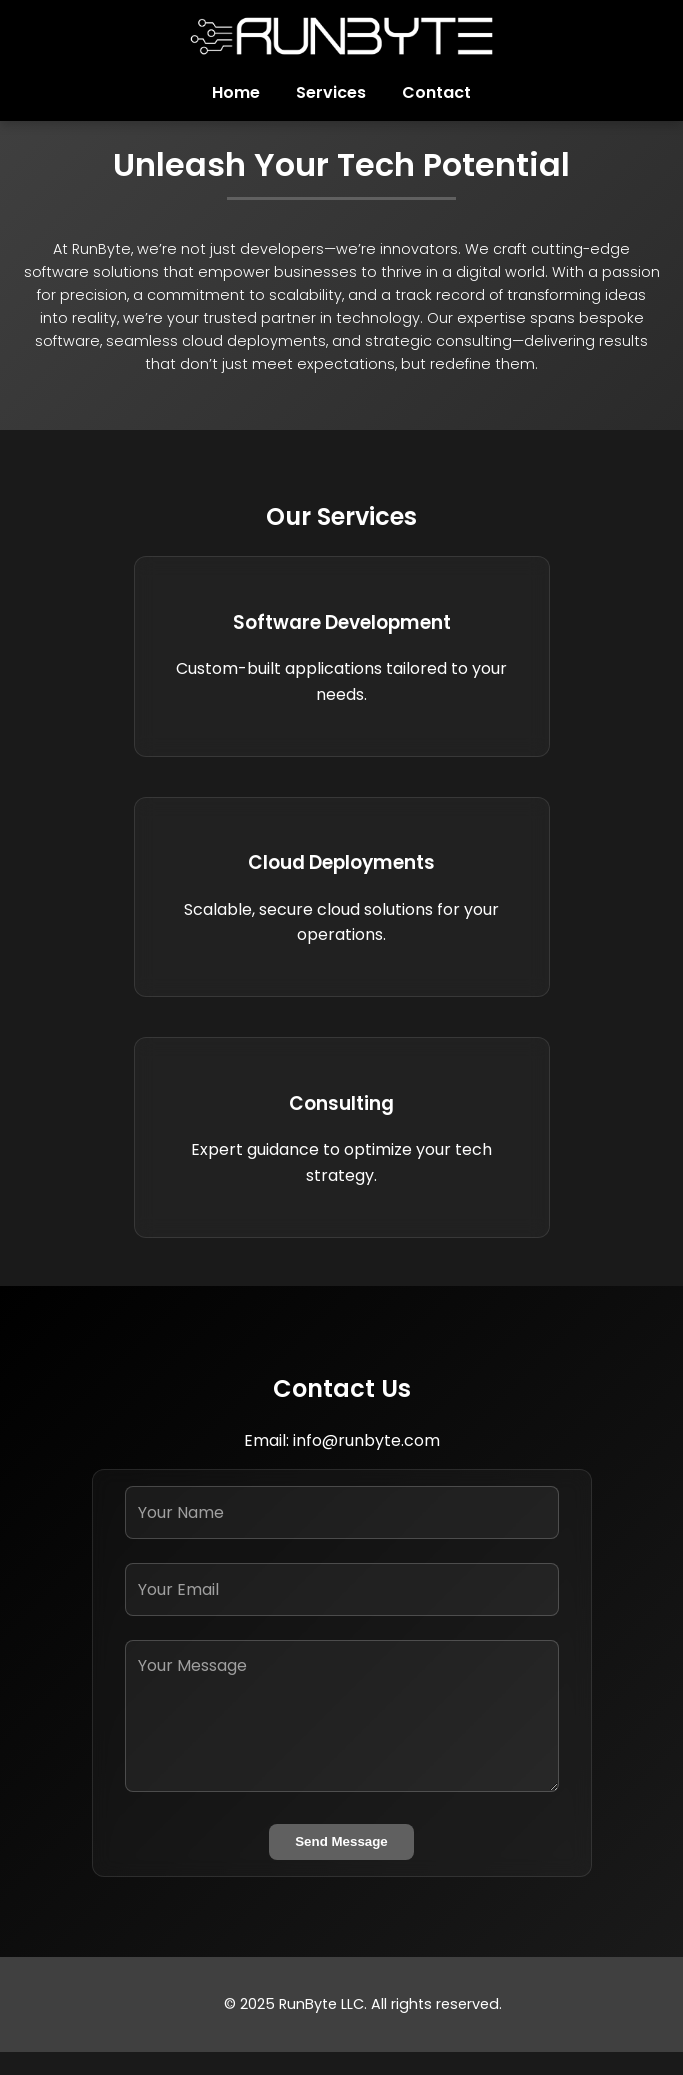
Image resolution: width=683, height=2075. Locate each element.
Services (331, 92)
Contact (436, 92)
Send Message (341, 1841)
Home (236, 92)
